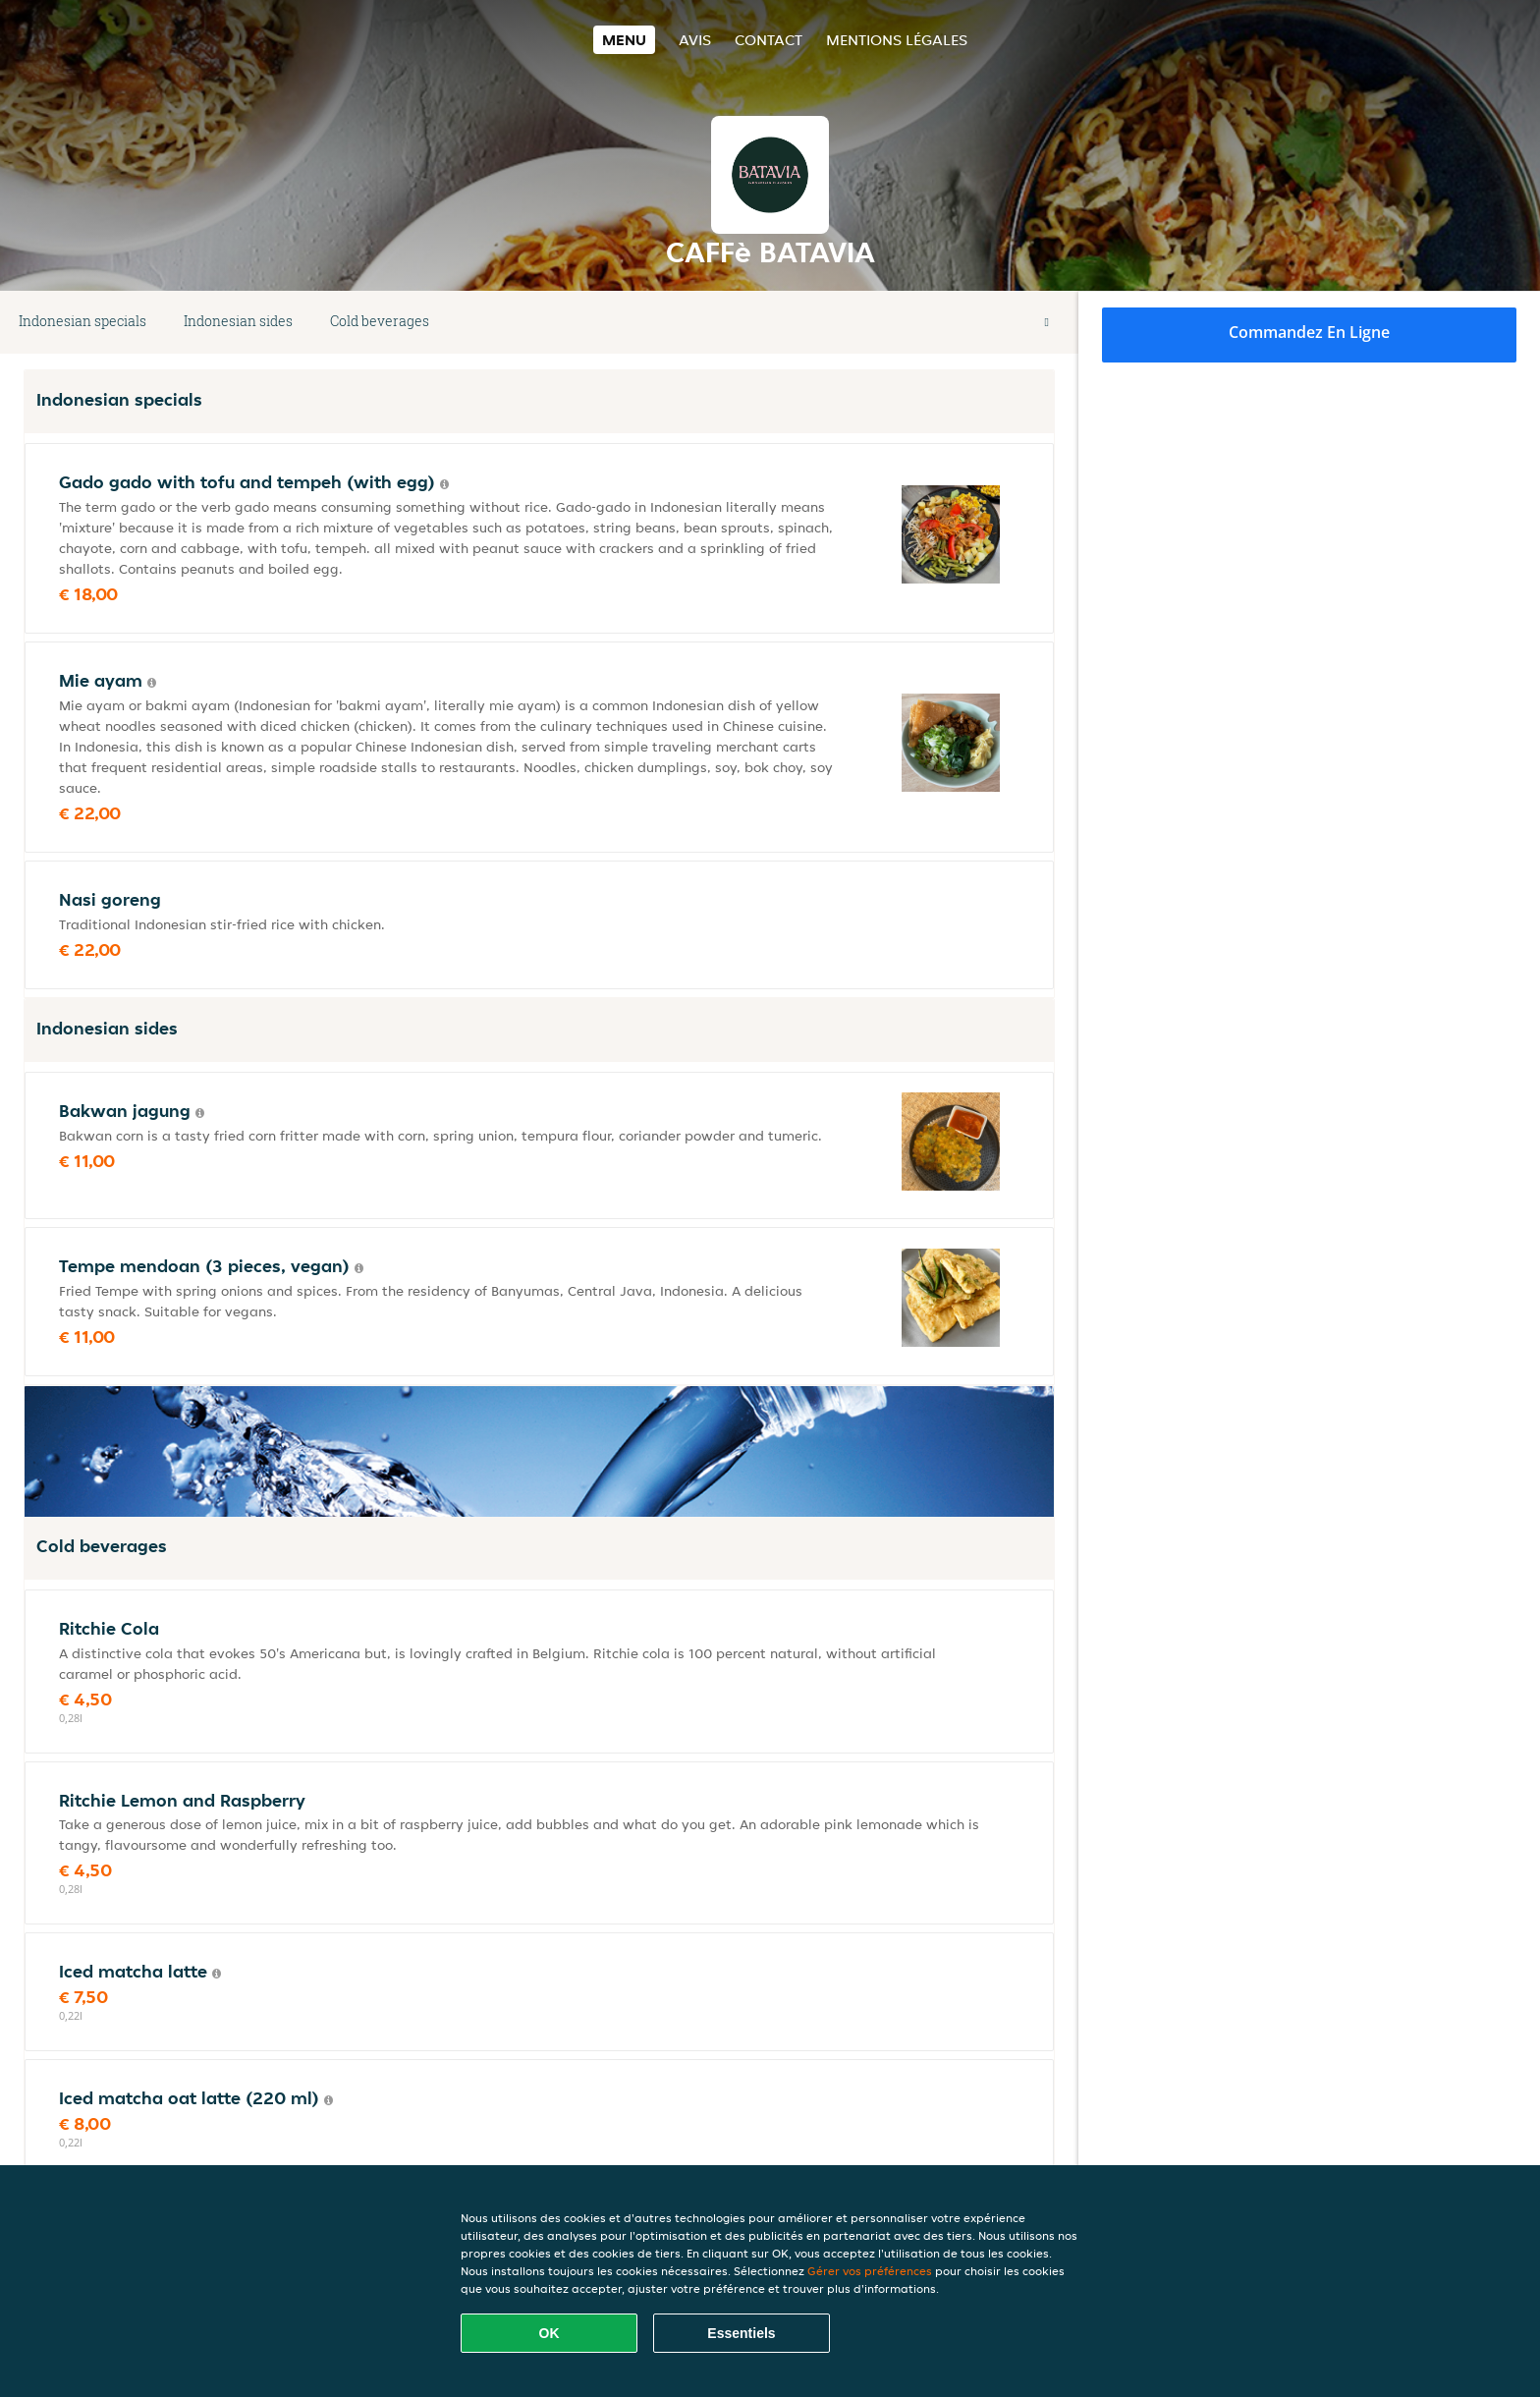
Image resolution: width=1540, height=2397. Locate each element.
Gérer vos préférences (869, 2270)
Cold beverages (379, 320)
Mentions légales (896, 39)
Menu (624, 39)
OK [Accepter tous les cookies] (549, 2333)
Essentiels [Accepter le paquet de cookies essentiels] (741, 2333)
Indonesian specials (82, 320)
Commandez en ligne (1309, 332)
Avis (695, 39)
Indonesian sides (238, 320)
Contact (768, 39)
